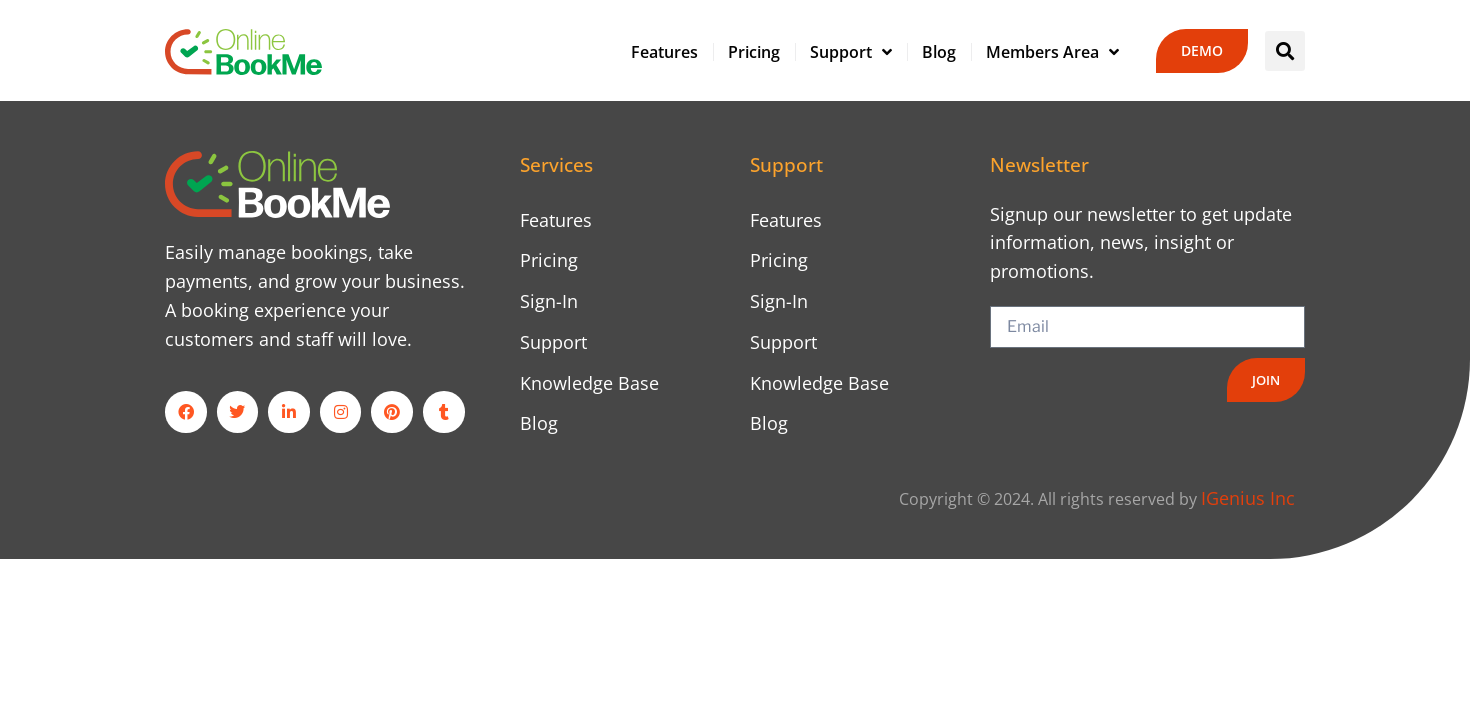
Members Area (1052, 52)
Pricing (754, 52)
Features (664, 52)
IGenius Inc (1248, 498)
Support (851, 52)
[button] (1285, 51)
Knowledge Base (589, 383)
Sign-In (549, 301)
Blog (939, 52)
